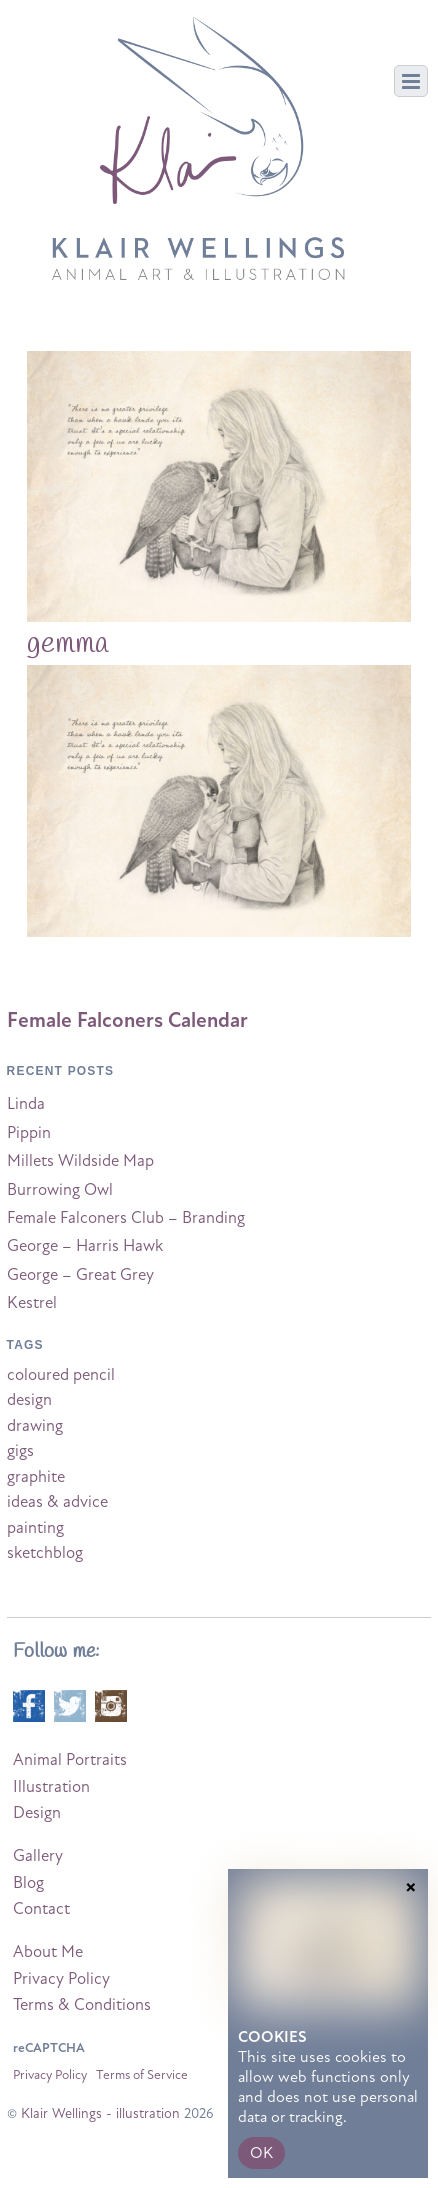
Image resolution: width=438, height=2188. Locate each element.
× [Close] (411, 1969)
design (29, 1400)
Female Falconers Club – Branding (126, 1218)
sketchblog (45, 1553)
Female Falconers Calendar (127, 1020)
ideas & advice (57, 1502)
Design (37, 1813)
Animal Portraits (70, 1760)
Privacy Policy (61, 1979)
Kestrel (32, 1303)
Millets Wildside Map (80, 1161)
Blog (28, 1883)
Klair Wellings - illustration (100, 2113)
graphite (36, 1477)
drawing (35, 1426)
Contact (41, 1909)
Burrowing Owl (60, 1190)
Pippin (29, 1133)
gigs (20, 1451)
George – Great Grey (80, 1275)
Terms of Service (142, 2075)
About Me (48, 1952)
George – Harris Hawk (85, 1246)
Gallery (38, 1856)
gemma (67, 644)
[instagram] (111, 1705)
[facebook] (29, 1705)
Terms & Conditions (82, 2005)
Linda (26, 1104)
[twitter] (70, 1705)
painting (35, 1528)
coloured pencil (61, 1375)
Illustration (51, 1787)
